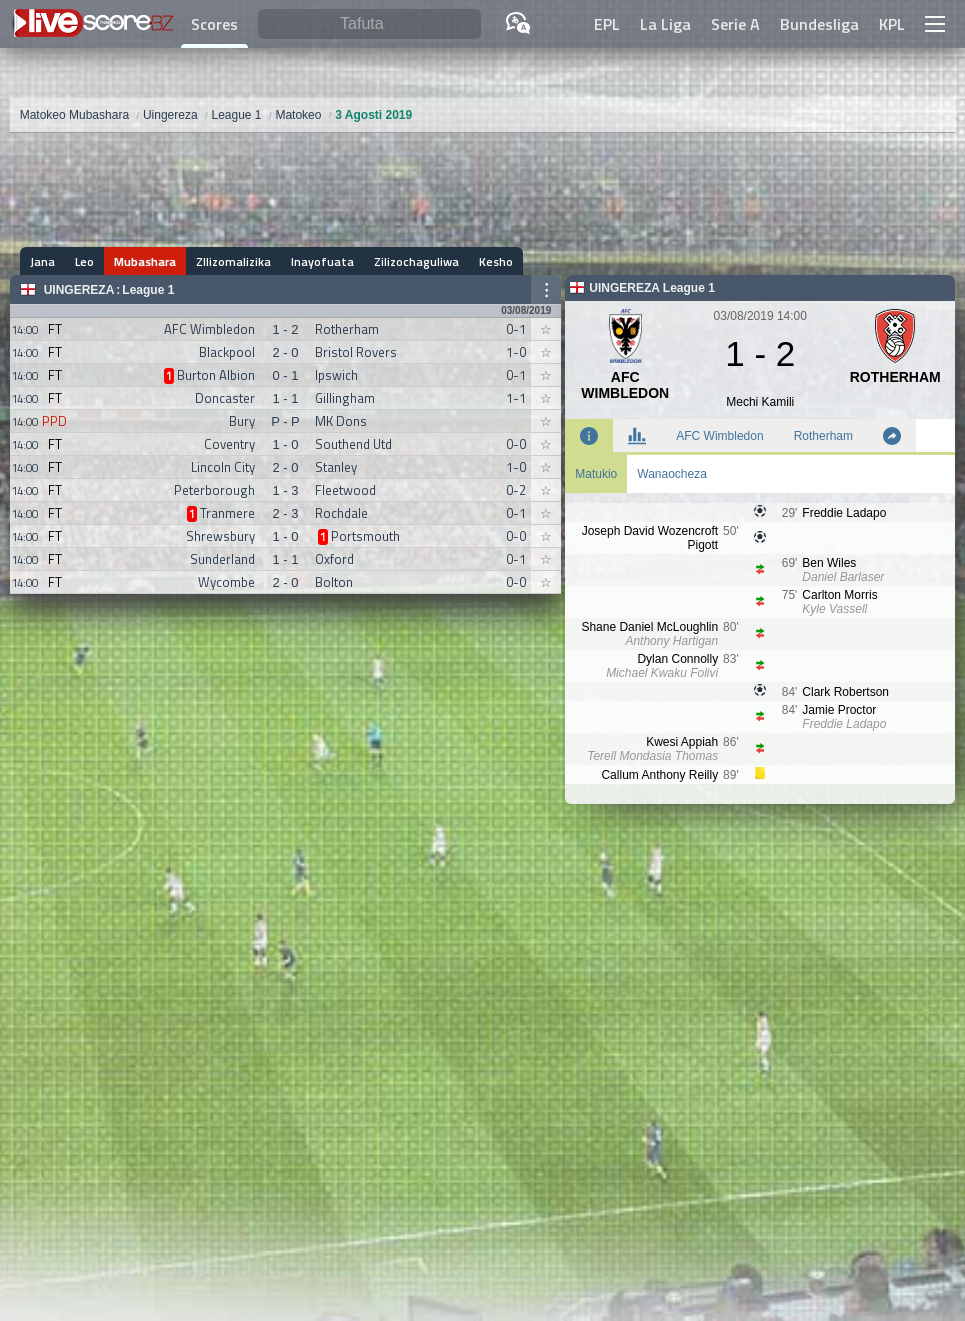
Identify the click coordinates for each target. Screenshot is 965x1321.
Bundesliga (819, 24)
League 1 (148, 290)
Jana (42, 261)
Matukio (596, 474)
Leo (84, 261)
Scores (214, 24)
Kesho (496, 261)
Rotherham (823, 436)
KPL (892, 24)
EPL (607, 24)
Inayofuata (322, 261)
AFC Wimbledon (719, 436)
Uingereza (79, 290)
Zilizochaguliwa (416, 261)
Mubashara (145, 261)
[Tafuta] (369, 24)
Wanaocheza (672, 474)
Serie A (735, 24)
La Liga (665, 24)
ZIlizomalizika (233, 261)
